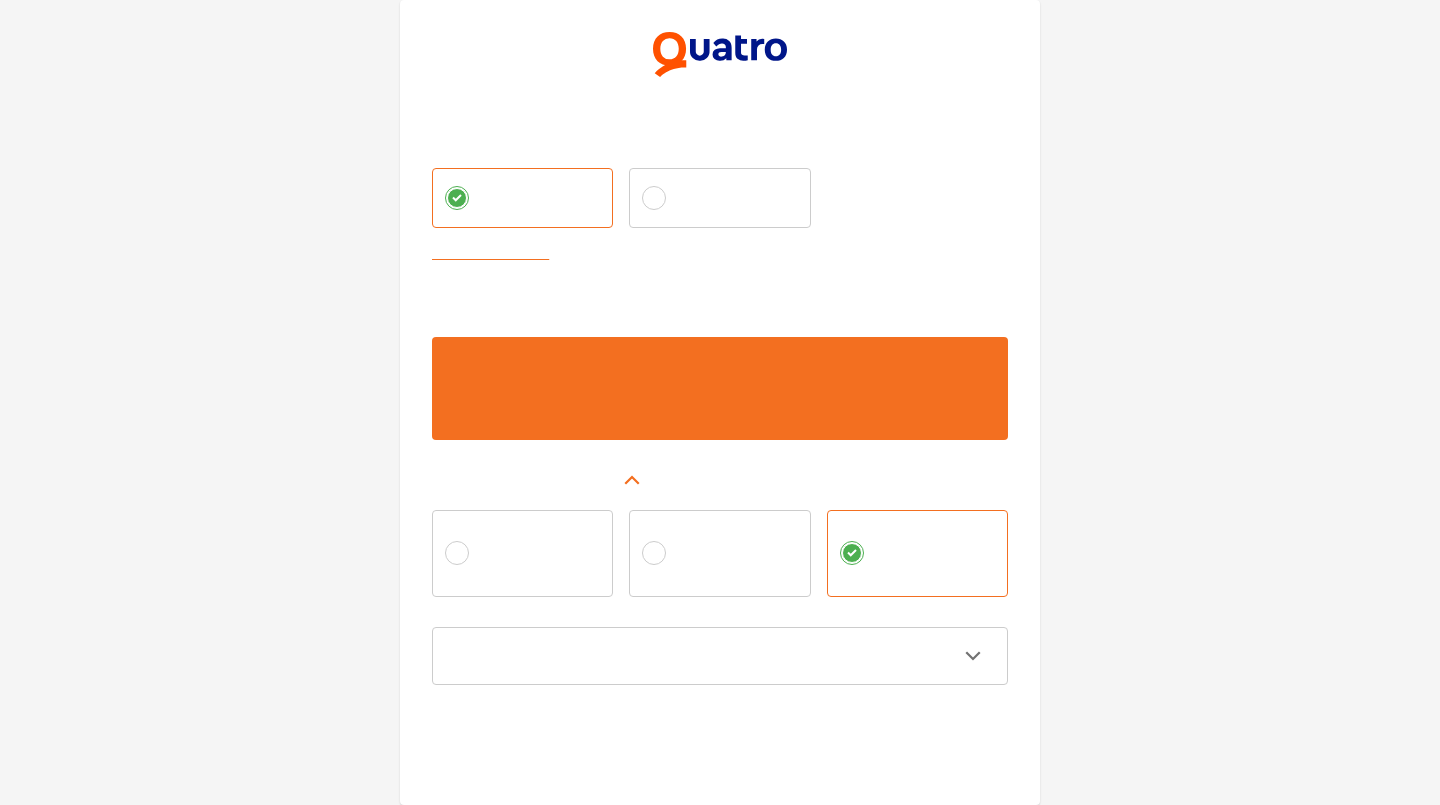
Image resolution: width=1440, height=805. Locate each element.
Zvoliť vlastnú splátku (495, 254)
